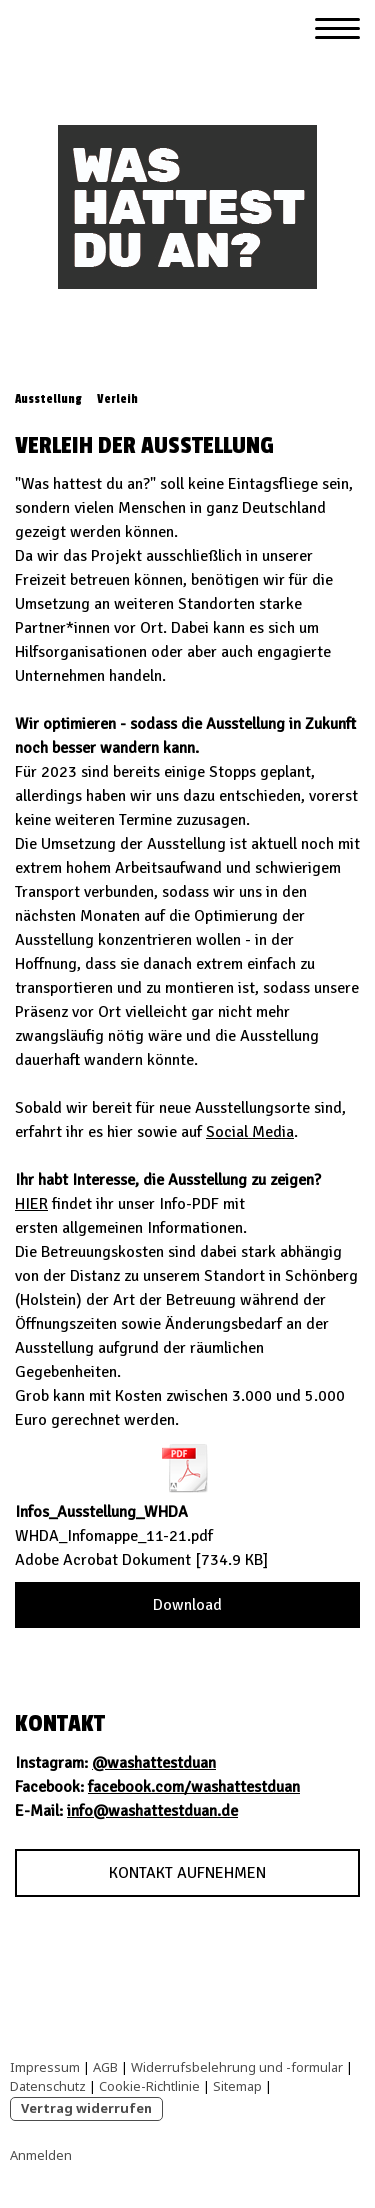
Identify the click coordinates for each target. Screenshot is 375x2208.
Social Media (250, 1132)
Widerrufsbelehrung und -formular (237, 2067)
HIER (31, 1204)
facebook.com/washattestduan (194, 1787)
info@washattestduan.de (152, 1811)
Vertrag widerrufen (86, 2108)
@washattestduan (154, 1763)
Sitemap (237, 2086)
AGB (105, 2067)
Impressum (45, 2067)
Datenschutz (48, 2086)
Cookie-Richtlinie (149, 2086)
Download (187, 1605)
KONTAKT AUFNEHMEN (187, 1873)
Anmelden (41, 2155)
